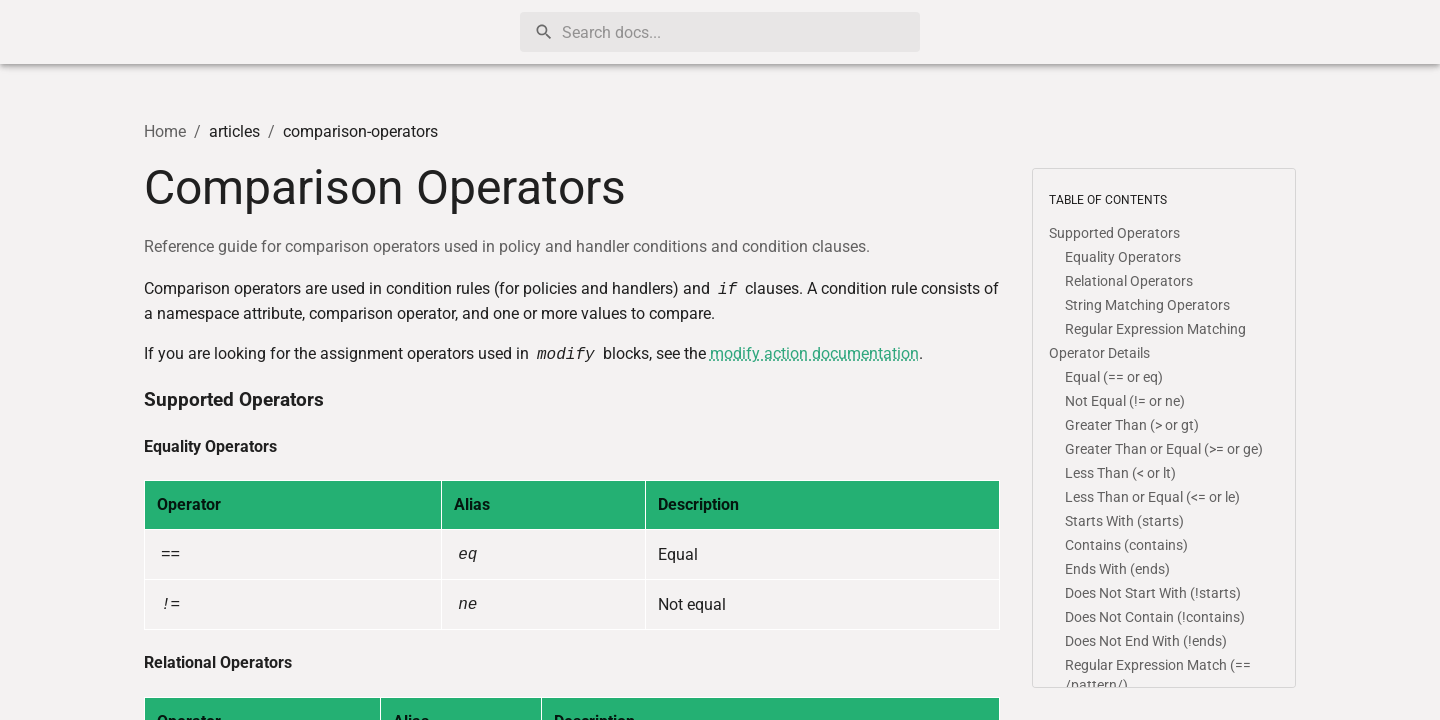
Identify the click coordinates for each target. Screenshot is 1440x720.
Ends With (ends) (1117, 569)
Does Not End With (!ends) (1146, 641)
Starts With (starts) (1124, 521)
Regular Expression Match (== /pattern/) (1158, 675)
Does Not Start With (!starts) (1153, 593)
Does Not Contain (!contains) (1155, 617)
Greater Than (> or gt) (1132, 425)
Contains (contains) (1126, 545)
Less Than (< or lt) (1120, 473)
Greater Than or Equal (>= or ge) (1164, 449)
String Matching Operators (1147, 305)
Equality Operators (210, 446)
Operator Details (1099, 353)
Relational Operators (218, 662)
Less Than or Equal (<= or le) (1152, 497)
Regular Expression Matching (1155, 329)
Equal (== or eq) (1114, 377)
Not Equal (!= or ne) (1125, 401)
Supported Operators (234, 400)
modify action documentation (814, 353)
